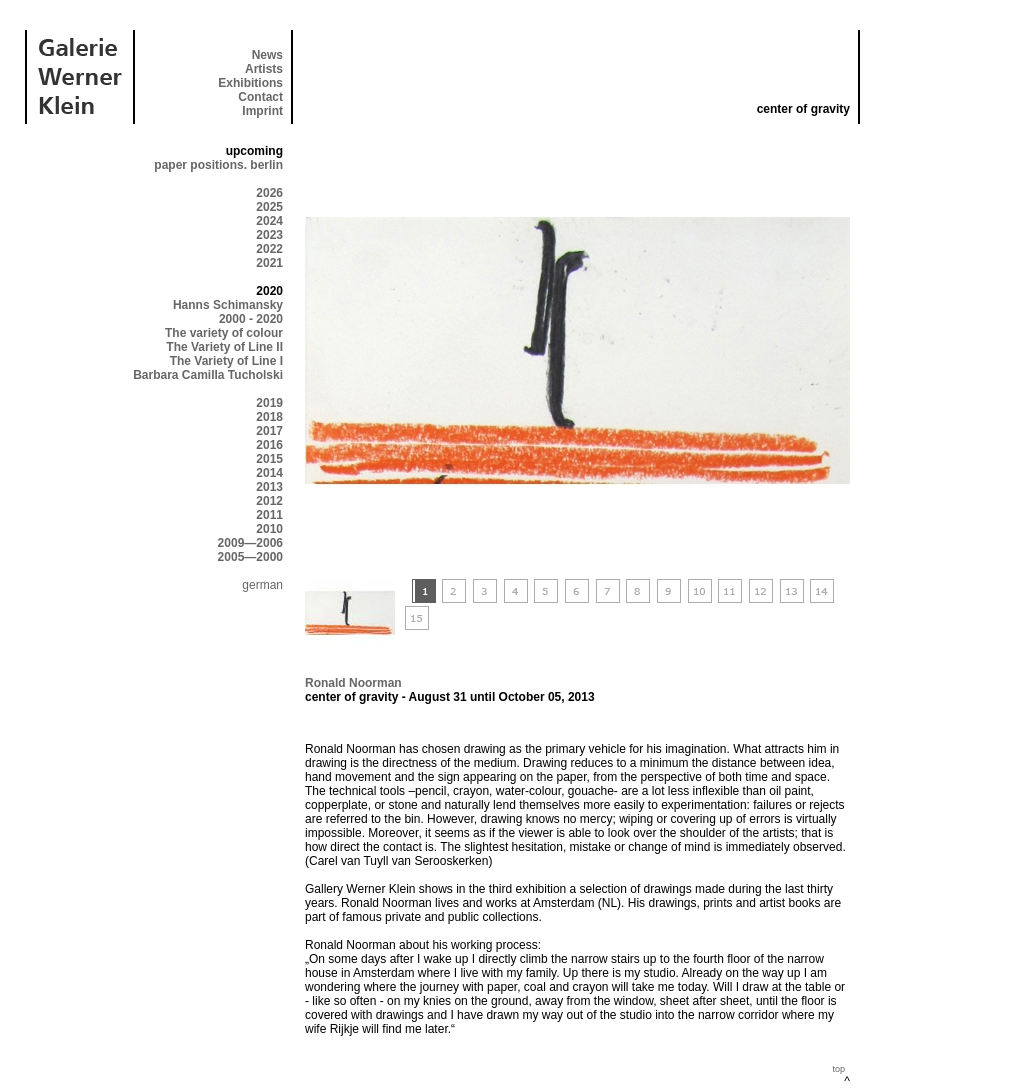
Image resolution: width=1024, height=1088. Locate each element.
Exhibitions (250, 83)
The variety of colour (224, 333)
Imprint (262, 111)
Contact (260, 97)
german (262, 585)
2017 (269, 431)
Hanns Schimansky (228, 305)
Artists (264, 69)
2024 (269, 221)
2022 (269, 249)
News (267, 55)
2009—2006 (250, 543)
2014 (269, 473)
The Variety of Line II (224, 347)
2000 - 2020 (251, 319)
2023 (269, 235)
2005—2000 (250, 557)
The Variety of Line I (226, 361)
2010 (269, 529)
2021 (269, 263)
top (838, 1069)
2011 (269, 515)
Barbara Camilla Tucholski (208, 375)
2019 (269, 403)
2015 (269, 459)
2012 (269, 501)
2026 (269, 193)
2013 (269, 487)
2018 (269, 417)
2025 (269, 207)
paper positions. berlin (218, 165)
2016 (269, 445)
